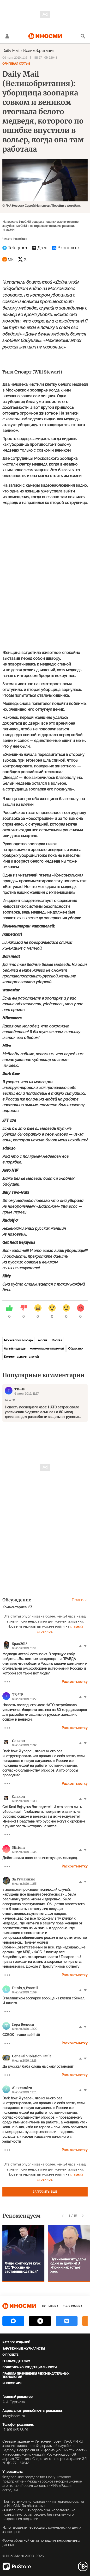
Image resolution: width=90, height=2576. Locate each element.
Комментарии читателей (21, 1356)
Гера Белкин (23, 2024)
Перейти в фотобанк (66, 205)
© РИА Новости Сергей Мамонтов (26, 205)
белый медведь (14, 1348)
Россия (42, 1340)
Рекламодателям (16, 2361)
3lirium (18, 1847)
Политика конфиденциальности (29, 2367)
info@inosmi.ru (13, 2416)
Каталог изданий (16, 2342)
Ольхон (18, 1741)
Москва (57, 1340)
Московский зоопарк (18, 1340)
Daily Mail (11, 50)
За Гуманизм (23, 1879)
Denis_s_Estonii (25, 1988)
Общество (75, 1348)
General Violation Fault (31, 2056)
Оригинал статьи (16, 63)
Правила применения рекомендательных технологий (35, 2375)
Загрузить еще (45, 2191)
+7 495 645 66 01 (15, 2430)
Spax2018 (20, 1644)
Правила (80, 1600)
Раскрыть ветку (75, 1682)
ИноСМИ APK (12, 2383)
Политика (50, 2306)
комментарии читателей (47, 1348)
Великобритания (38, 50)
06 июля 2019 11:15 (14, 57)
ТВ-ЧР (17, 1694)
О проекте (10, 2355)
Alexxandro (22, 2088)
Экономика (72, 2306)
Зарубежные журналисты (23, 2348)
